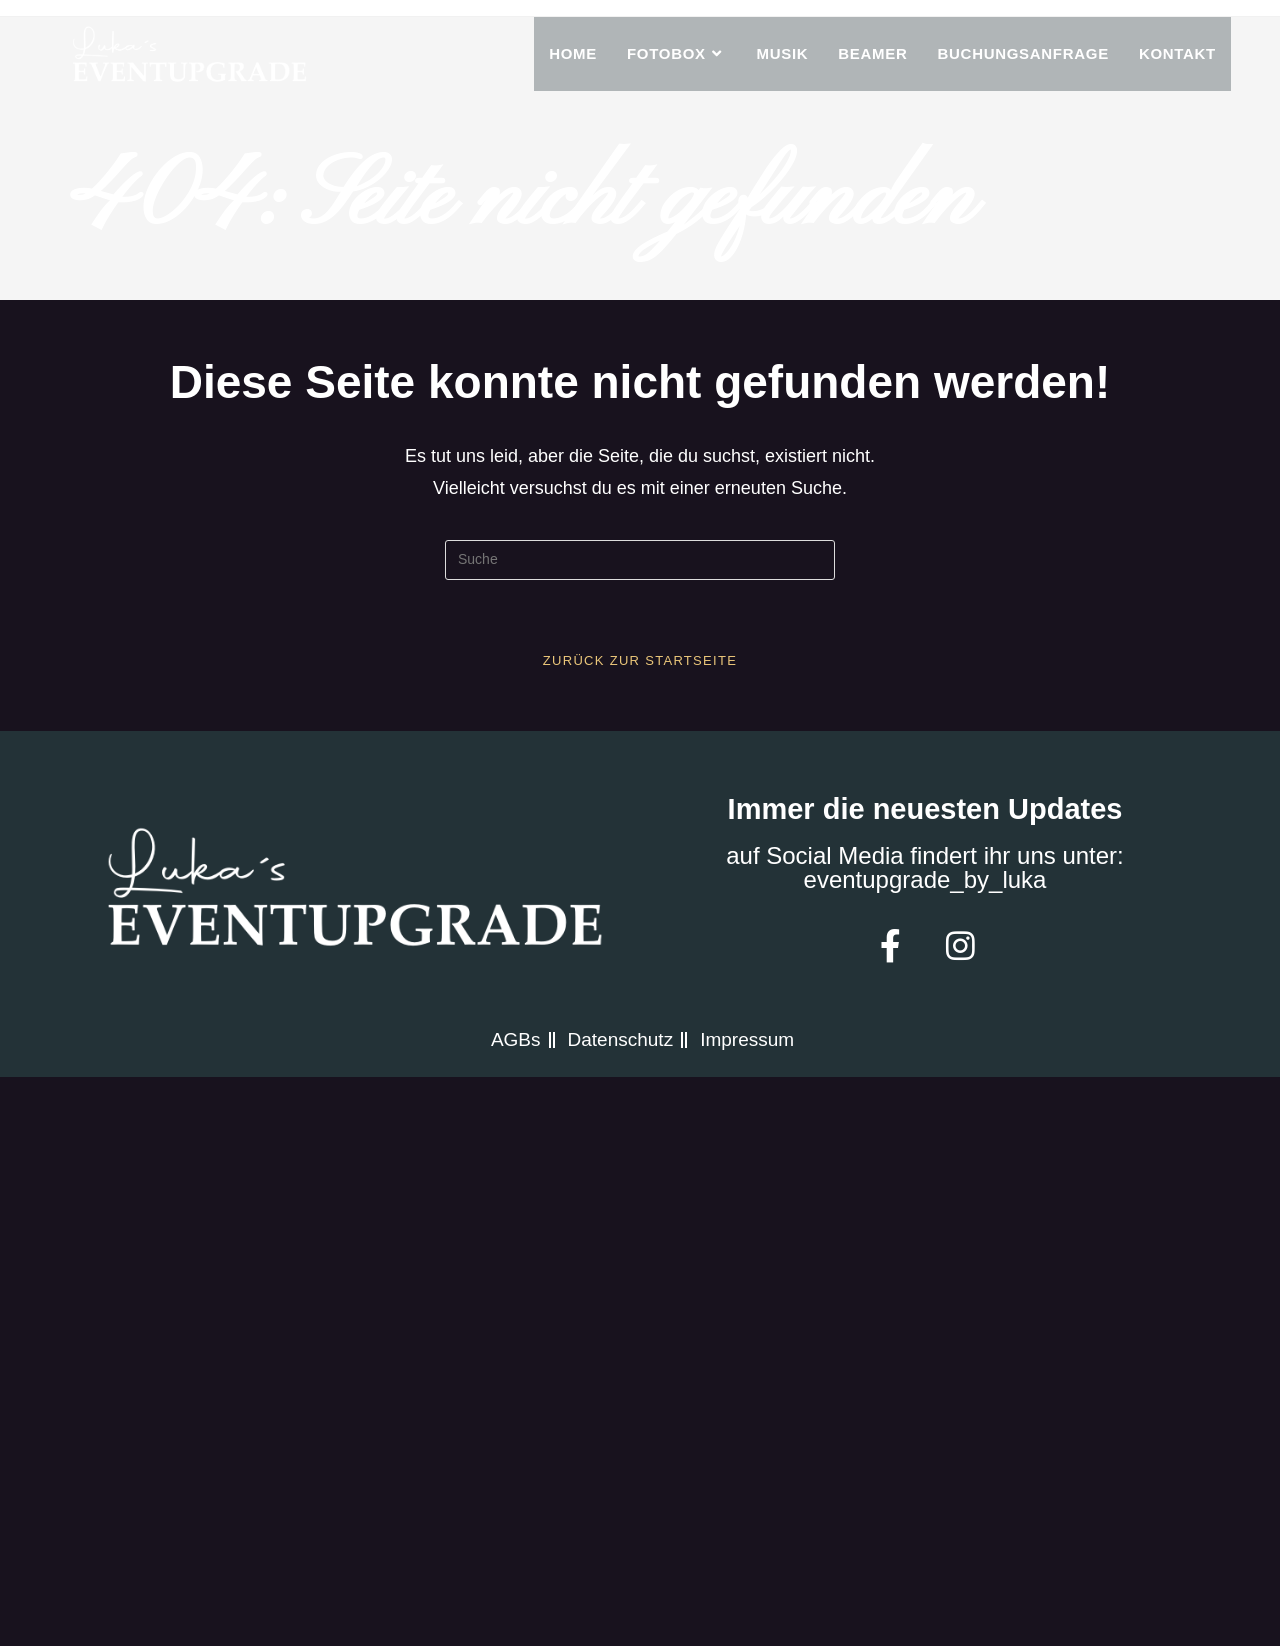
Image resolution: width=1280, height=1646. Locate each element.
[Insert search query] (640, 560)
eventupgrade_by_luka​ (925, 879)
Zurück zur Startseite (640, 660)
